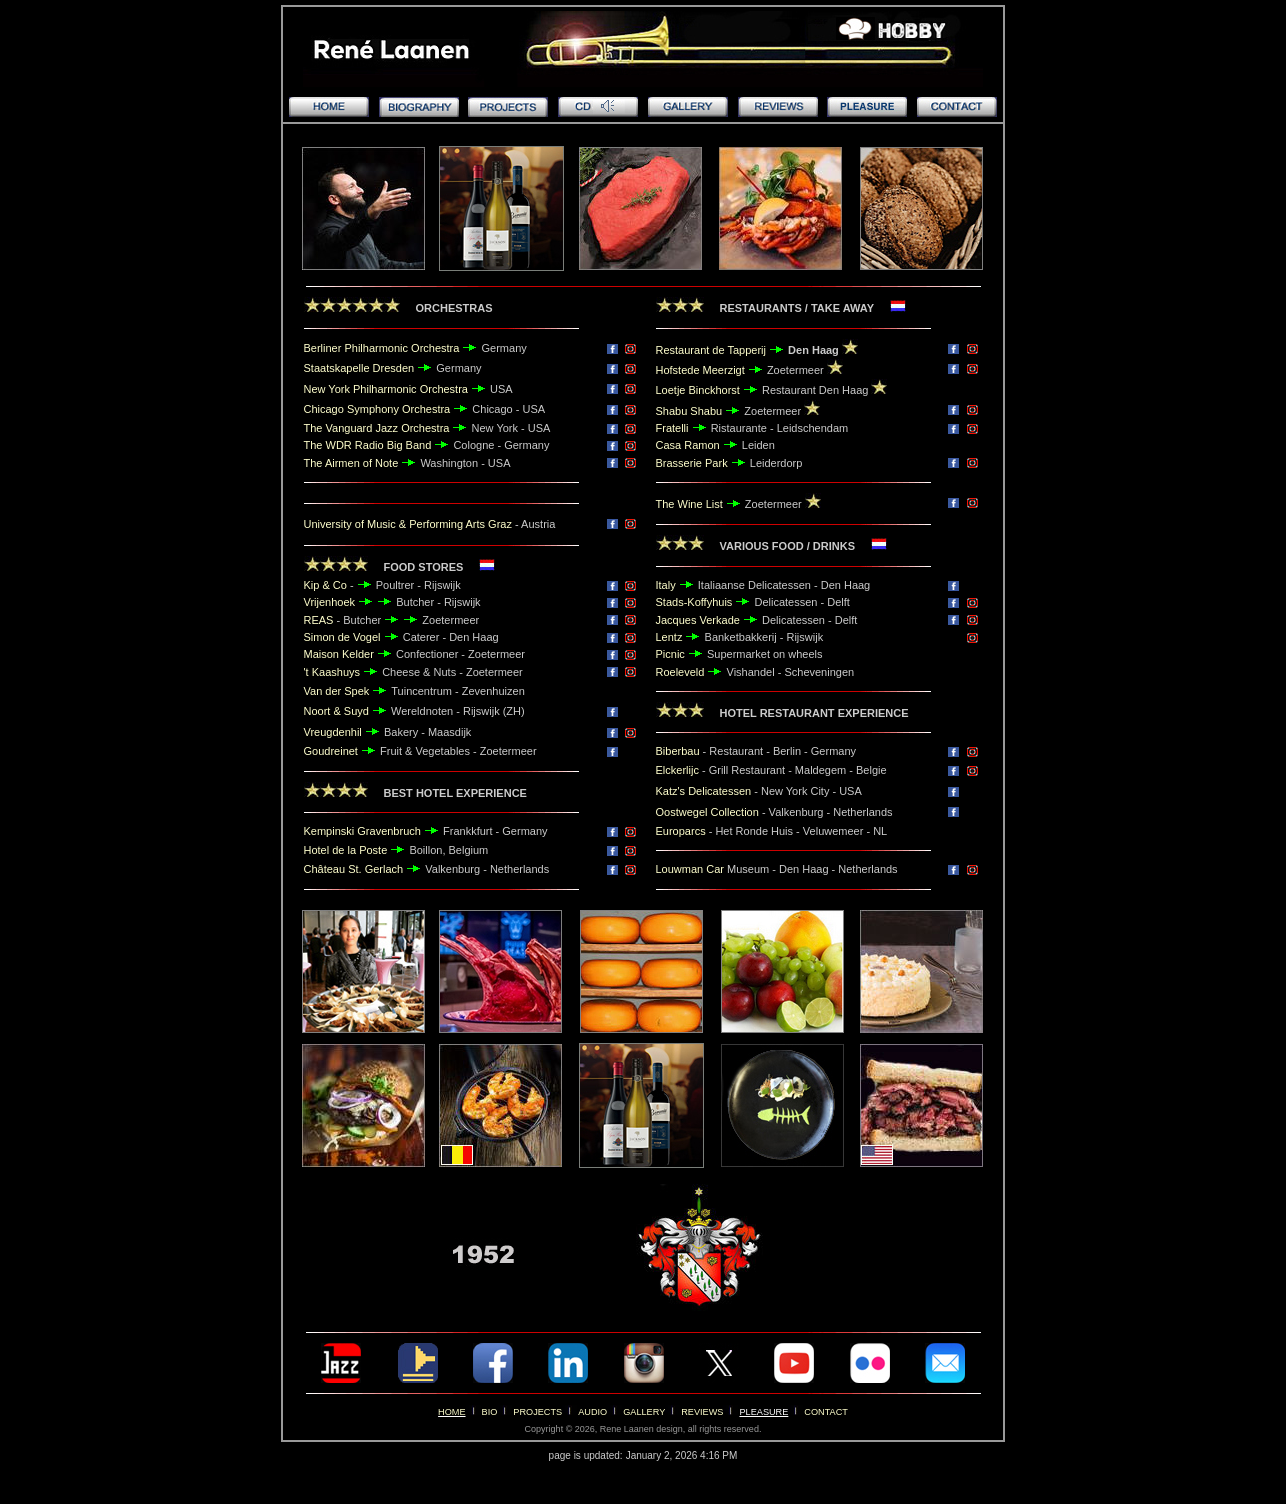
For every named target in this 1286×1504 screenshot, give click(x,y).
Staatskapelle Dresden (359, 368)
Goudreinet (331, 751)
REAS (319, 620)
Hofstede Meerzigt (700, 370)
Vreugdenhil (333, 732)
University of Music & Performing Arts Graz (408, 524)
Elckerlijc (677, 770)
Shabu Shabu (689, 411)
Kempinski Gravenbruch (362, 831)
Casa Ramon (688, 445)
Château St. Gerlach (354, 869)
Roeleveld (680, 672)
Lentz (669, 637)
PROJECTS (537, 1412)
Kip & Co (325, 585)
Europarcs (681, 831)
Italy (666, 585)
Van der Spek (337, 691)
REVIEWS (702, 1412)
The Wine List (689, 504)
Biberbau (678, 751)
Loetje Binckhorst (699, 390)
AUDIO (592, 1412)
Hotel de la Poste (346, 850)
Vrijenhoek (331, 602)
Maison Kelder (339, 654)
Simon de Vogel (342, 637)
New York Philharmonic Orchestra (386, 389)
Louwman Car (690, 869)
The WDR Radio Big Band (369, 445)
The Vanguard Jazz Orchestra (377, 428)
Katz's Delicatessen (704, 791)
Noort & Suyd (336, 711)
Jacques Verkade (698, 620)
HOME (451, 1412)
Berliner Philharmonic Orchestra (382, 348)
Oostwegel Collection (709, 812)
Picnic (670, 654)
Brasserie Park (692, 463)
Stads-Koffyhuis (694, 602)
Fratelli (672, 428)
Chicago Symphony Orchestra (377, 409)
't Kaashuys (332, 672)
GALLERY (644, 1412)
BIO (490, 1412)
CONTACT (826, 1412)
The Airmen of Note (351, 463)
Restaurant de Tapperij (713, 350)
